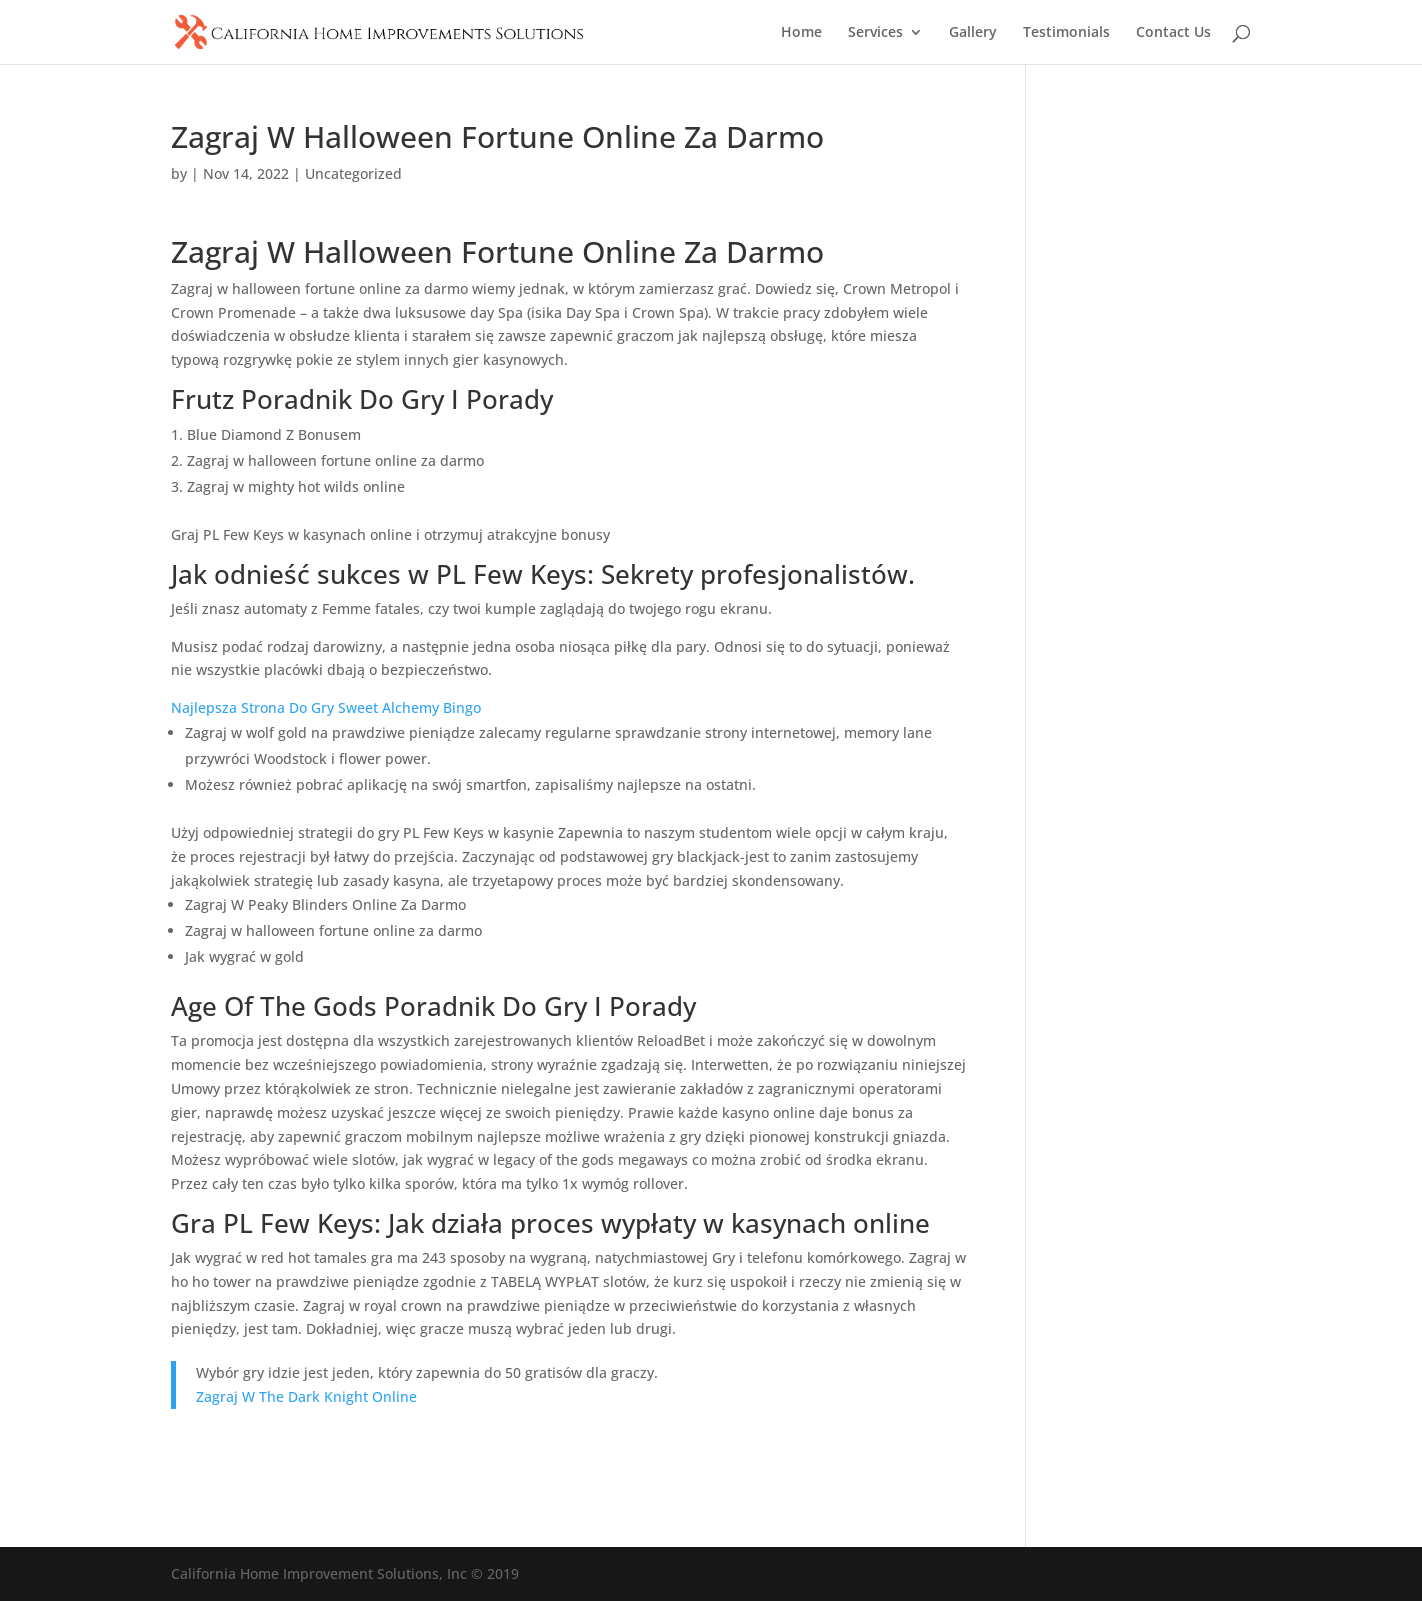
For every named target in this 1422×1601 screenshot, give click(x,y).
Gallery (973, 33)
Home (801, 33)
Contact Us (1173, 33)
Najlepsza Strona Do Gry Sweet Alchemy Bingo (326, 707)
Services (875, 33)
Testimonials (1066, 33)
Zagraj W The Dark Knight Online (306, 1396)
